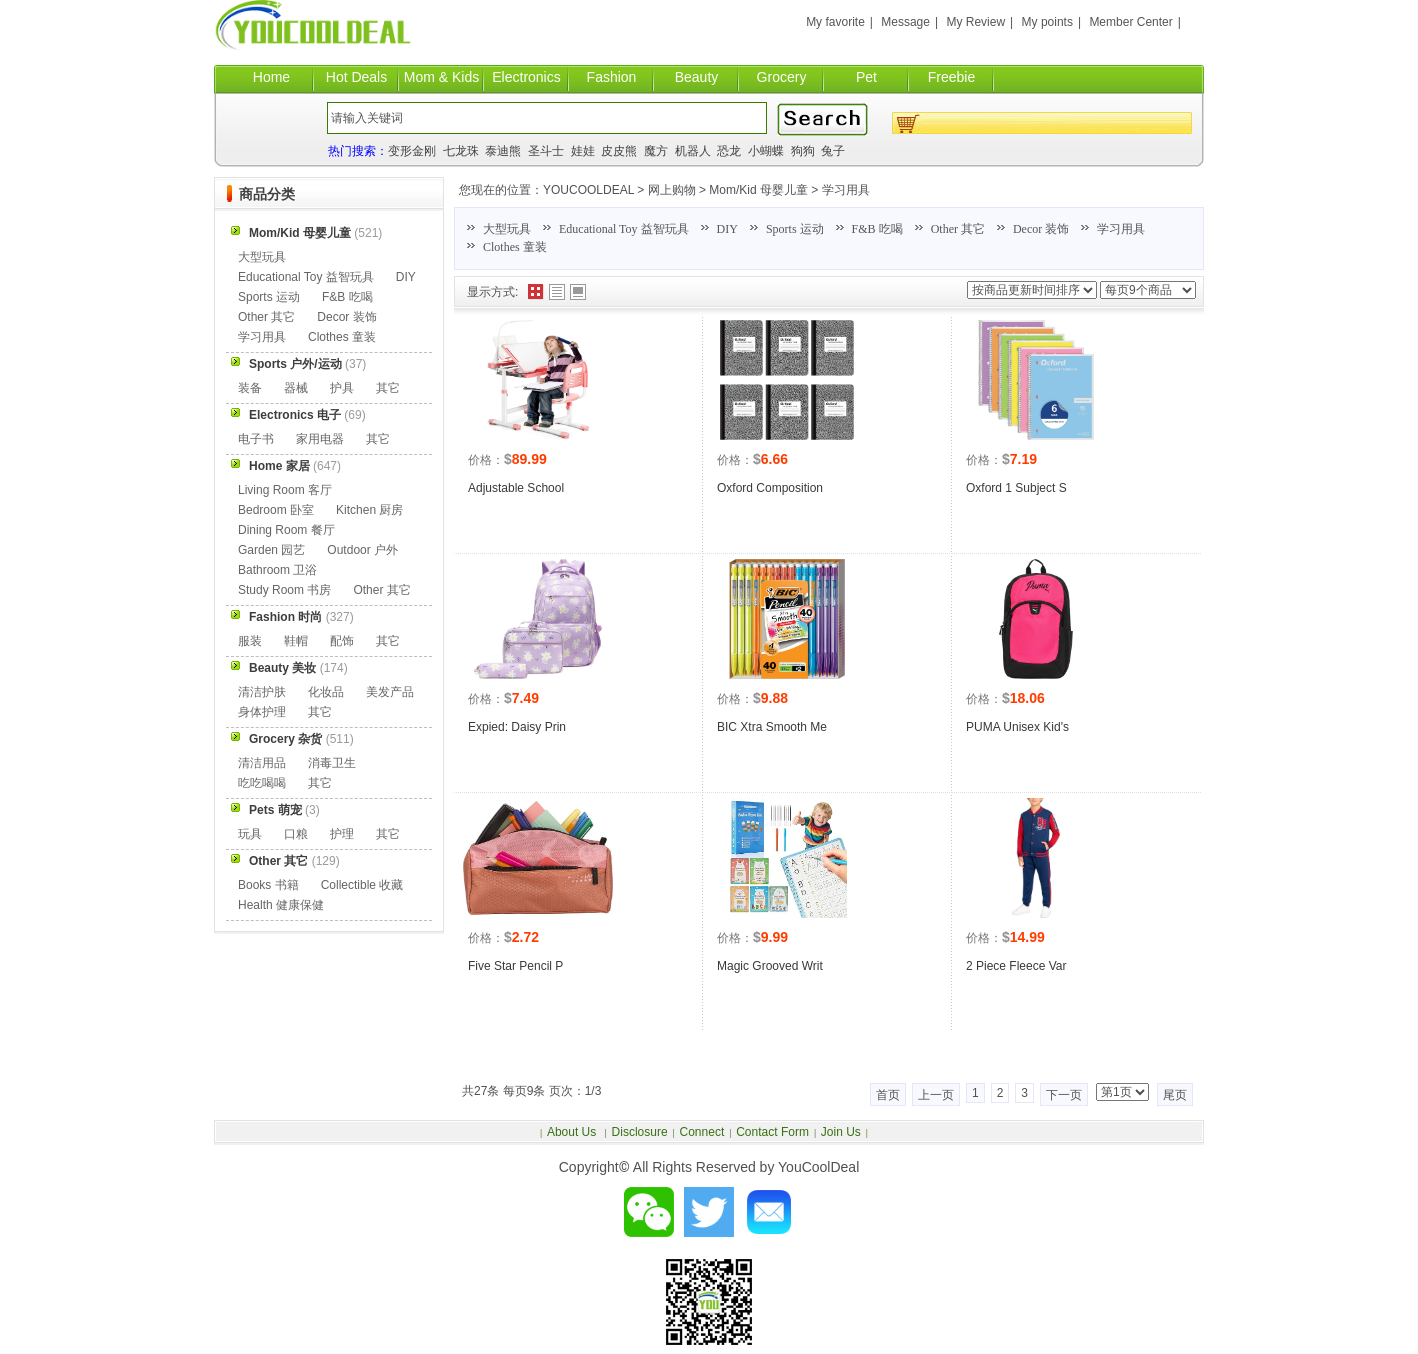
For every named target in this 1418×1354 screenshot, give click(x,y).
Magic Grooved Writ (770, 966)
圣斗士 (546, 151)
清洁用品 (262, 763)
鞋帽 (296, 641)
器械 (296, 388)
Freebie (951, 77)
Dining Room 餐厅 (286, 530)
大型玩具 (507, 229)
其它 (388, 388)
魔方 (656, 151)
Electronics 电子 (295, 415)
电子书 (256, 439)
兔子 (833, 151)
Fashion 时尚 (285, 617)
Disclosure (640, 1132)
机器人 (693, 151)
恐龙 (729, 151)
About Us (573, 1132)
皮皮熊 (619, 151)
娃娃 (583, 151)
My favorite (835, 22)
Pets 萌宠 (275, 810)
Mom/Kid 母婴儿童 (758, 190)
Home (271, 77)
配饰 (342, 641)
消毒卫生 (332, 763)
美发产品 (390, 692)
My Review (975, 22)
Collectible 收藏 (362, 885)
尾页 (1175, 1095)
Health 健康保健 (281, 905)
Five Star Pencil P (515, 966)
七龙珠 (461, 151)
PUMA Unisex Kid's (1017, 727)
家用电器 (320, 439)
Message (905, 22)
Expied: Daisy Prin (517, 727)
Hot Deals (356, 77)
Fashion (612, 77)
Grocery (782, 77)
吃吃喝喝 (262, 783)
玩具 (250, 834)
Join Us (841, 1132)
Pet (866, 77)
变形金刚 (412, 151)
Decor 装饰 (1041, 229)
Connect (702, 1132)
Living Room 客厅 (285, 490)
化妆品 (326, 692)
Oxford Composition (770, 488)
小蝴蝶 (766, 151)
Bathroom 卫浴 (277, 570)
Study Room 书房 (284, 590)
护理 (342, 834)
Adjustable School (516, 488)
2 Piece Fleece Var (1016, 966)
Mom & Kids (441, 77)
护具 (342, 388)
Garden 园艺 (271, 550)
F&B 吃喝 (877, 229)
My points (1047, 22)
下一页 (1064, 1095)
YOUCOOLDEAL (588, 190)
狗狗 (803, 151)
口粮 (296, 834)
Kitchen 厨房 (369, 510)
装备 (250, 388)
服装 (250, 641)
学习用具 (846, 190)
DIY (727, 229)
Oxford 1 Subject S (1016, 488)
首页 (888, 1095)
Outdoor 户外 (362, 550)
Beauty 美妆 (282, 668)
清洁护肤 (262, 692)
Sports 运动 (795, 229)
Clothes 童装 (515, 247)
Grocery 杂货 (285, 739)
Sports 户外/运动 (295, 364)
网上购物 (672, 190)
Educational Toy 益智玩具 (624, 229)
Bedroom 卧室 (276, 510)
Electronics (526, 77)
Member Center (1130, 22)
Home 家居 (279, 466)
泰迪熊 (503, 151)
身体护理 (262, 712)
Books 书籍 (268, 885)
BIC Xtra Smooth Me (772, 727)
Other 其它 (958, 229)
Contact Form (772, 1132)
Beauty (697, 77)
